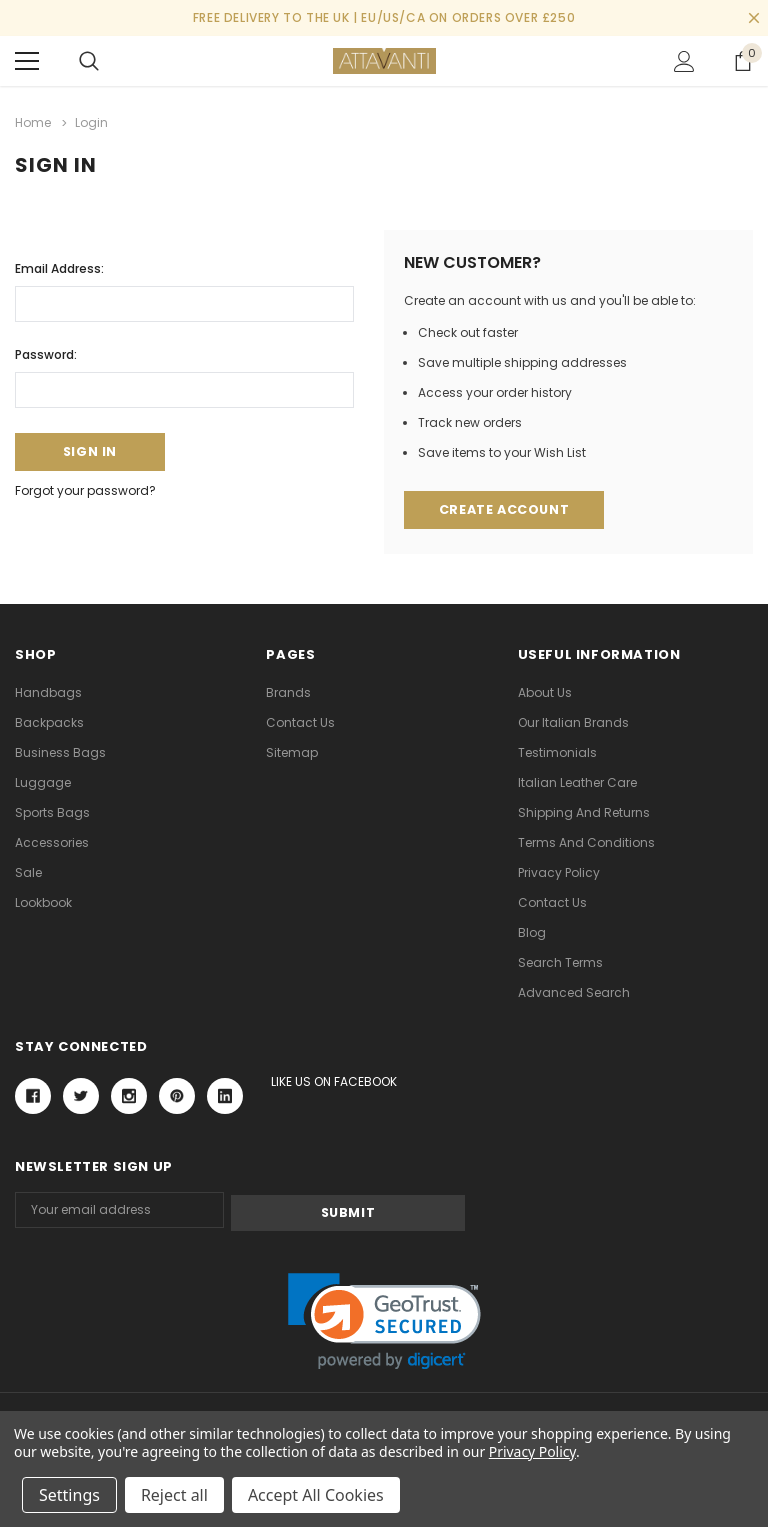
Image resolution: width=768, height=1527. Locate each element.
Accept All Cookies (316, 1495)
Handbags (48, 692)
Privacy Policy (559, 872)
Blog (532, 932)
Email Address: (59, 266)
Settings (69, 1495)
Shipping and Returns (584, 812)
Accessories (52, 842)
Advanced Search (574, 992)
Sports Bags (52, 812)
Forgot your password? (85, 490)
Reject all (174, 1495)
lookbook (43, 902)
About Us (545, 692)
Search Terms (560, 962)
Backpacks (49, 722)
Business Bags (60, 752)
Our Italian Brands (573, 722)
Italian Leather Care (577, 782)
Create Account (503, 509)
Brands (288, 692)
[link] (384, 1318)
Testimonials (557, 752)
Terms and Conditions (586, 842)
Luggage (43, 782)
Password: (46, 352)
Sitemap (292, 752)
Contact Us (300, 722)
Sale (28, 872)
